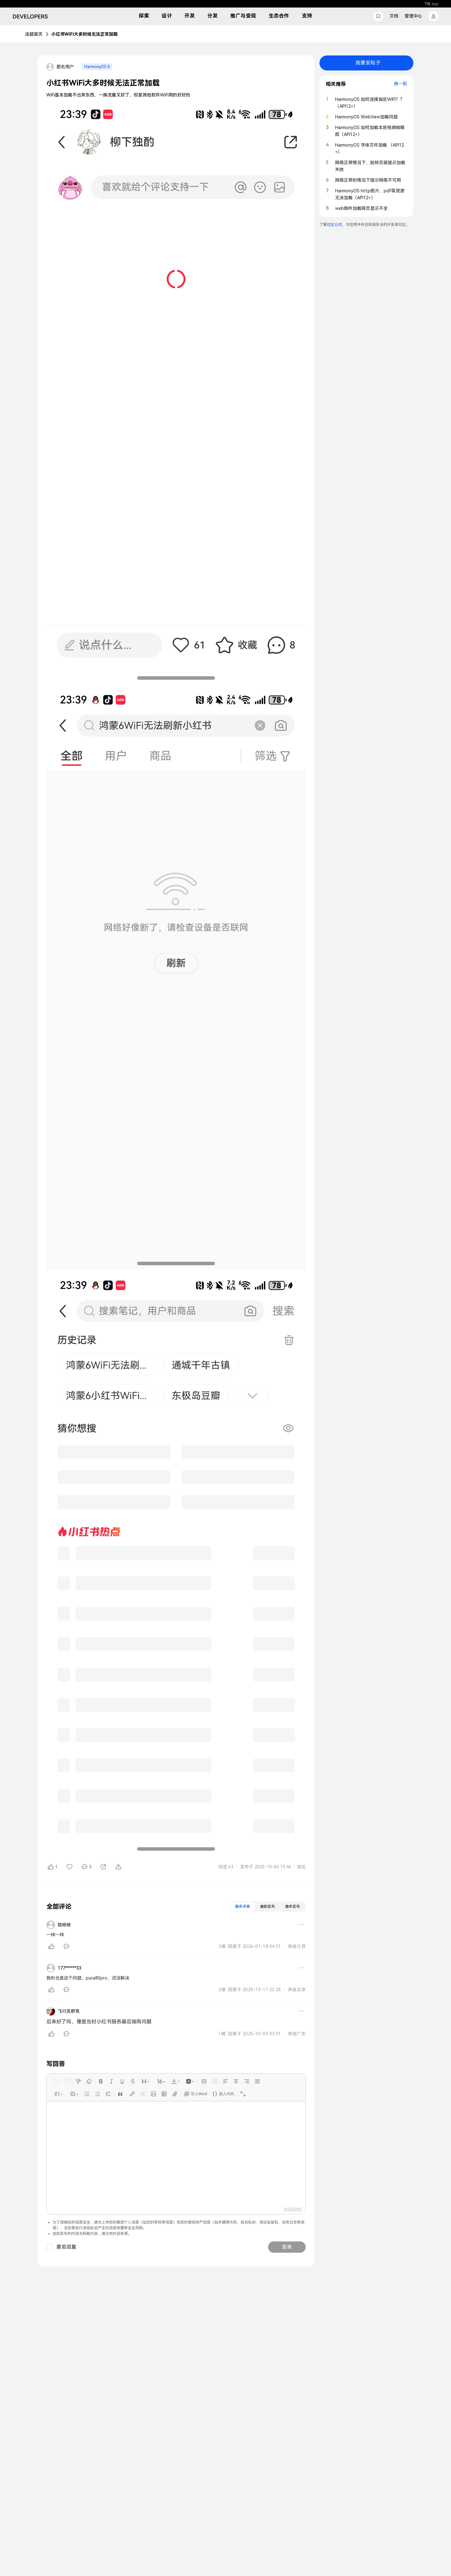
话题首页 (34, 34)
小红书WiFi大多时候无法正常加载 (84, 34)
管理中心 (413, 15)
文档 (394, 15)
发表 (287, 2247)
